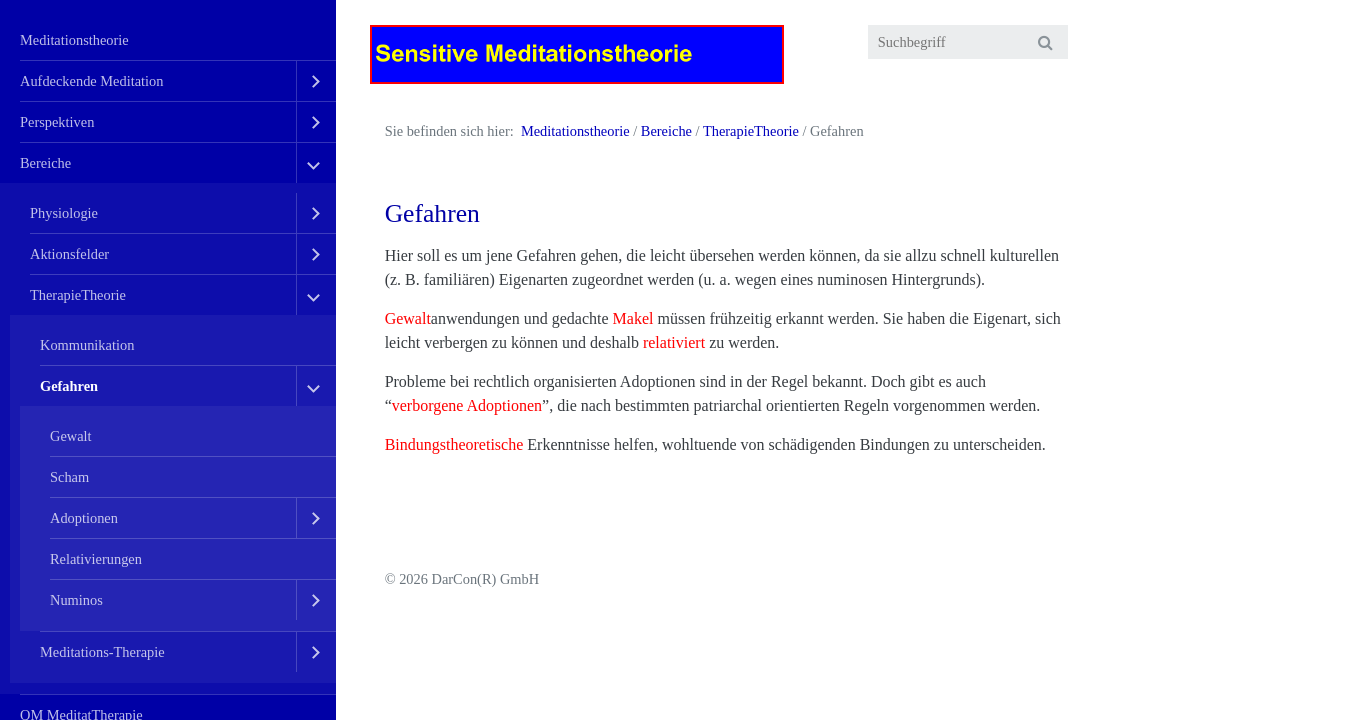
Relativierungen (96, 559)
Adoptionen (84, 518)
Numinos (76, 600)
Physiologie (64, 213)
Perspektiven (57, 122)
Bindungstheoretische (454, 444)
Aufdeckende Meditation (91, 81)
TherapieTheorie (78, 295)
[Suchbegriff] (968, 42)
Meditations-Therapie (102, 652)
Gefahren (69, 386)
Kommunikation (87, 345)
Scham (69, 477)
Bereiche (45, 163)
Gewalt (71, 436)
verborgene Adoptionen (467, 405)
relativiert (674, 342)
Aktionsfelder (69, 254)
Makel (633, 318)
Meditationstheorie (74, 40)
